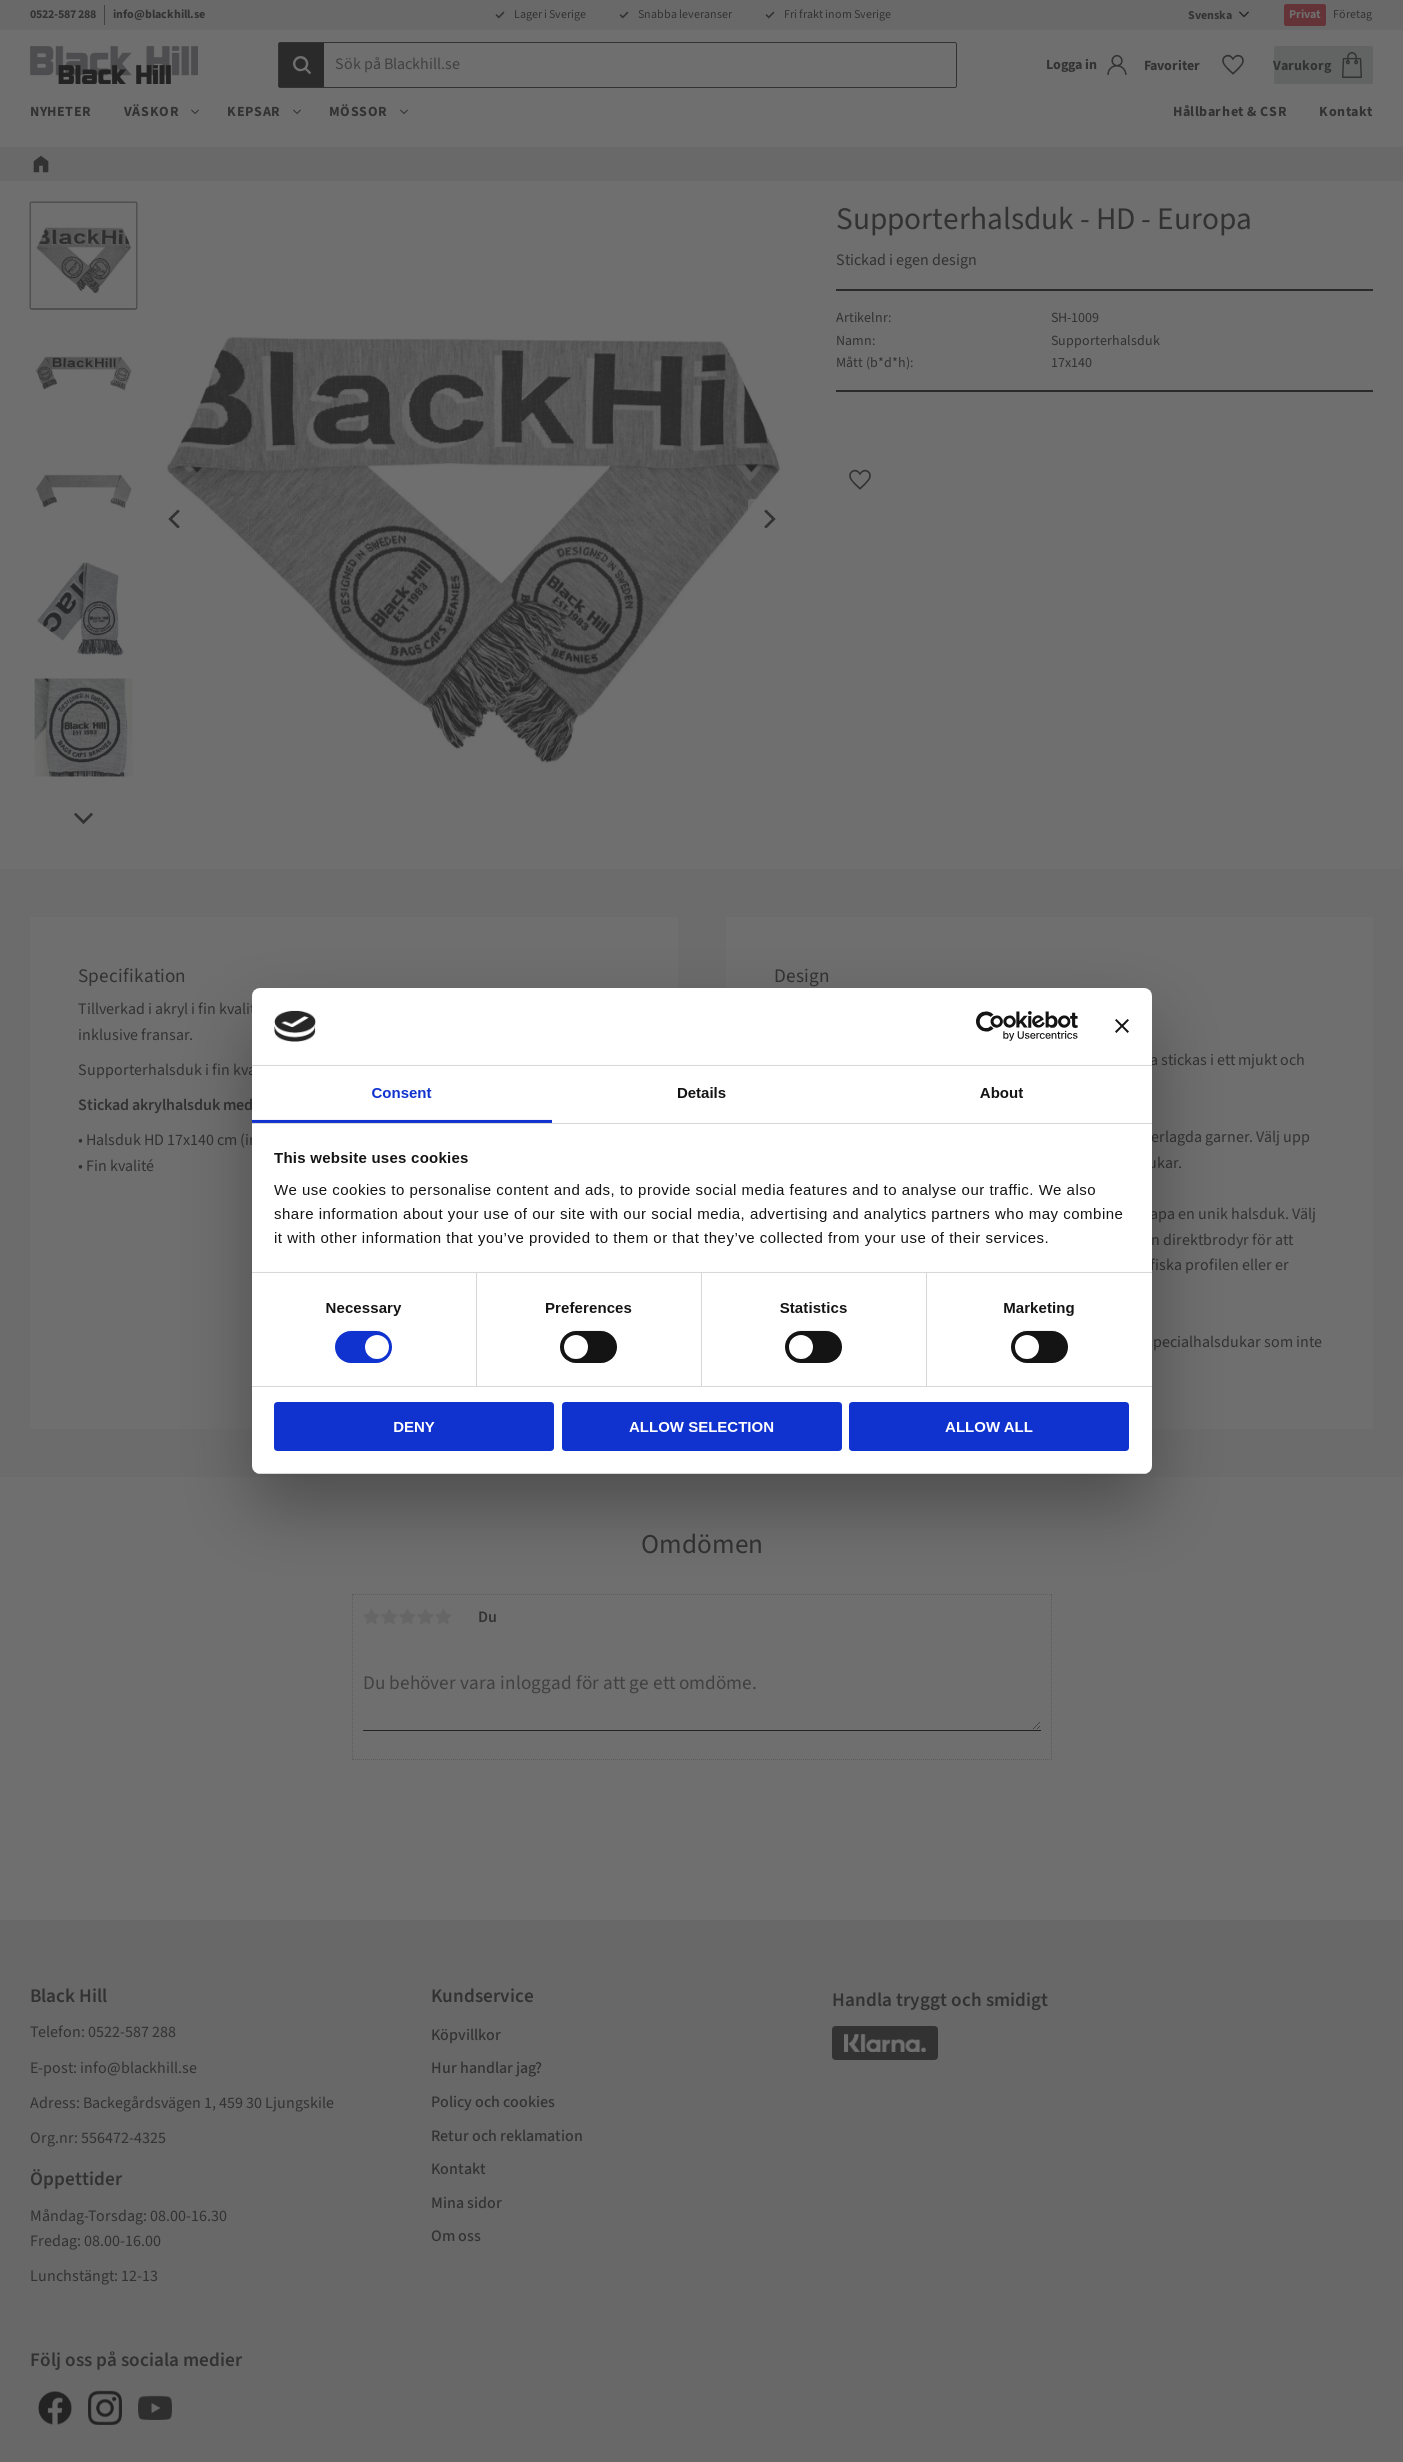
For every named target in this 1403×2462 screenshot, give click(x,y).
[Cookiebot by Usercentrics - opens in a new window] (990, 1026)
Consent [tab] (402, 1092)
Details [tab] (701, 1092)
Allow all (989, 1426)
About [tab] (1001, 1092)
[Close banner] (1122, 1026)
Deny (414, 1426)
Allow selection (701, 1426)
